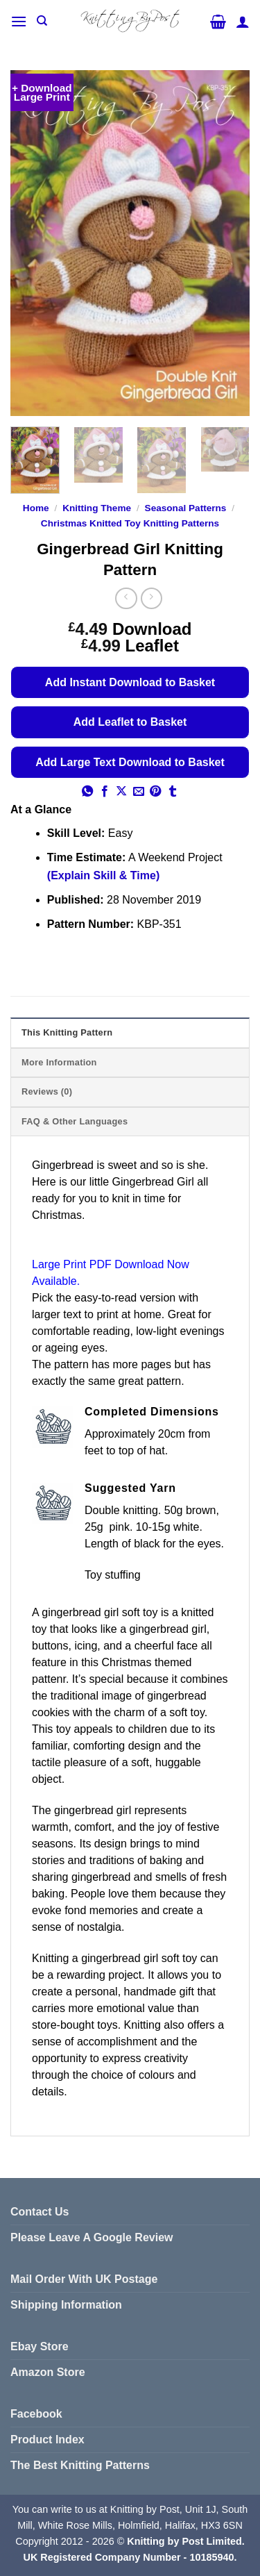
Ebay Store (39, 2346)
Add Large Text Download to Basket (130, 762)
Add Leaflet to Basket (130, 722)
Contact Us (39, 2212)
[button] (18, 21)
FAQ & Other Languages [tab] (74, 1121)
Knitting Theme (96, 508)
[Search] (42, 21)
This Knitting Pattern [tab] (66, 1032)
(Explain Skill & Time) (103, 875)
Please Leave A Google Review (91, 2237)
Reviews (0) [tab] (46, 1091)
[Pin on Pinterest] (155, 792)
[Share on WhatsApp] (87, 792)
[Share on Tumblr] (172, 792)
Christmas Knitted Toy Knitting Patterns (130, 523)
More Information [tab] (59, 1062)
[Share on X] (121, 792)
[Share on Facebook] (104, 792)
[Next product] (126, 598)
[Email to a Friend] (138, 792)
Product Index (47, 2439)
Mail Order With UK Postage (83, 2279)
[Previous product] (151, 598)
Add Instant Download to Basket (130, 682)
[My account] (243, 21)
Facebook (36, 2414)
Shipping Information (66, 2305)
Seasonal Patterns (186, 508)
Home (36, 508)
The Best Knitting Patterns (80, 2465)
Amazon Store (47, 2372)
